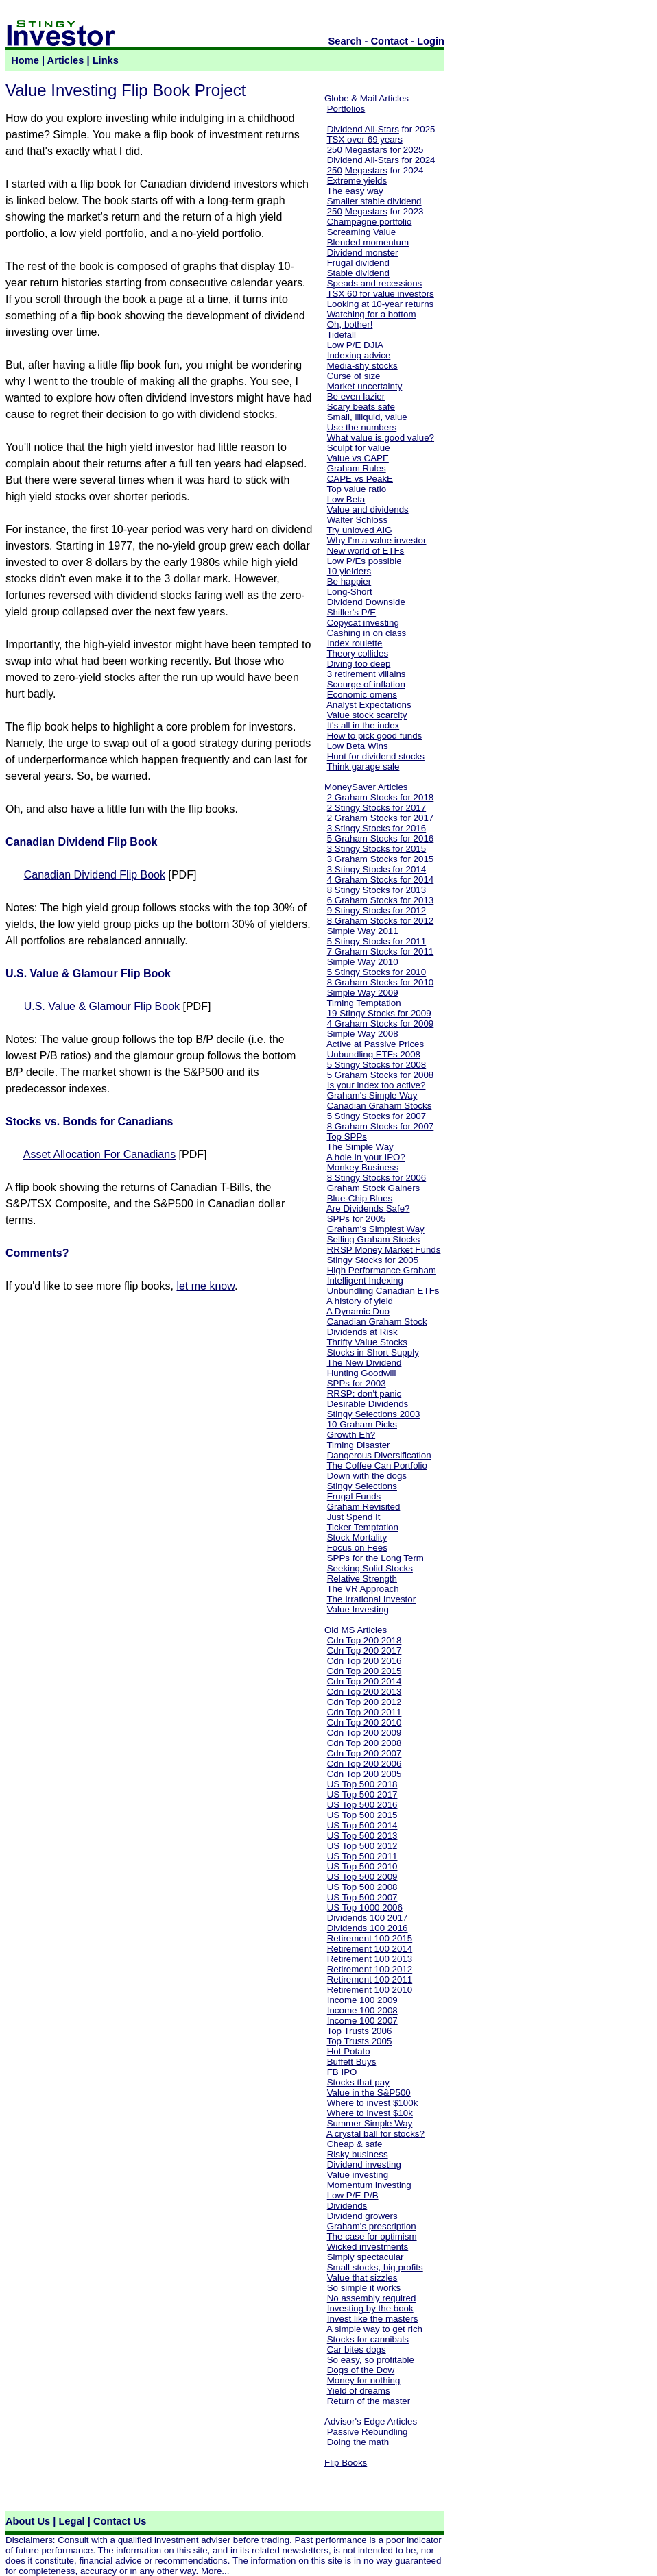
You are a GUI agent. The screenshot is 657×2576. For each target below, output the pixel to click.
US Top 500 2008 (362, 1887)
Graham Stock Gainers (373, 1188)
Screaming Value (361, 232)
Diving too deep (359, 664)
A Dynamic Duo (358, 1311)
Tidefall (340, 335)
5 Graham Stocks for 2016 (380, 838)
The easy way (354, 191)
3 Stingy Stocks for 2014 (376, 869)
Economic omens (362, 694)
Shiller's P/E (351, 612)
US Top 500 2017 (362, 1794)
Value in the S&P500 (369, 2092)
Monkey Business (362, 1167)
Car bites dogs (356, 2349)
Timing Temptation (363, 1003)
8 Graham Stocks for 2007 (380, 1126)
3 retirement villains (366, 674)
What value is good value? (380, 437)
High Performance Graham (381, 1270)
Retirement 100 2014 (369, 1948)
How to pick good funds (374, 736)
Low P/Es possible (364, 561)
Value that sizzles (362, 2277)
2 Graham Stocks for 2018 (380, 797)
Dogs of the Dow (361, 2370)
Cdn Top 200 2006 (364, 1763)
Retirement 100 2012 (369, 1969)
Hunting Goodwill (361, 1373)
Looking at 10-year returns (380, 304)
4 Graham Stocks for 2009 (380, 1023)
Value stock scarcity (367, 715)
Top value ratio (356, 489)
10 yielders (349, 571)
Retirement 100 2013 (369, 1959)
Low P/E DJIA (355, 345)
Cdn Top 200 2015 (364, 1671)
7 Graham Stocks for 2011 (380, 951)
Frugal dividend (358, 263)
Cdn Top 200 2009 (364, 1733)
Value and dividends (368, 509)
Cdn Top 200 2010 (364, 1722)
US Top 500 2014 (362, 1825)
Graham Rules (356, 468)
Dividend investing (364, 2164)
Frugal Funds (354, 1496)
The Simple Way (359, 1147)
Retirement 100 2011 (369, 1979)
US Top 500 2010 (362, 1866)
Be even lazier (356, 396)
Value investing (357, 2175)
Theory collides (357, 653)
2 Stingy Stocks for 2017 (376, 807)
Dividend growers (362, 2216)
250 (334, 150)
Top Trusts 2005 (359, 2041)
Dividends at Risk (362, 1332)
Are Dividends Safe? (368, 1208)
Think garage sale (362, 766)
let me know (205, 1286)
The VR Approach (362, 1589)
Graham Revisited (364, 1506)
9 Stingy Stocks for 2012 (376, 910)
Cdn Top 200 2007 (364, 1753)
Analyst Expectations (368, 705)
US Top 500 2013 (362, 1835)
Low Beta (346, 499)
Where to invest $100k (372, 2103)
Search (345, 41)
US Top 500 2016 (362, 1805)
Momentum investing (369, 2185)
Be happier (349, 581)
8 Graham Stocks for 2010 (380, 982)
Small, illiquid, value (367, 417)
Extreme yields (357, 180)
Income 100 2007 (362, 2020)
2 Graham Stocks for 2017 (380, 818)
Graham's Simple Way (372, 1095)
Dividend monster (362, 252)
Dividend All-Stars (363, 129)
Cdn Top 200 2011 (364, 1712)
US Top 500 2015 (362, 1815)
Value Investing (358, 1609)
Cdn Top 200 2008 (364, 1743)
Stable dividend (358, 273)
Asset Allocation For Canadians (99, 1154)
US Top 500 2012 (362, 1846)
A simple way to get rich (374, 2329)
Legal (71, 2521)
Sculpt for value (358, 448)
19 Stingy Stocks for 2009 (379, 1013)
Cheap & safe (355, 2144)
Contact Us (119, 2521)
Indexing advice (359, 355)
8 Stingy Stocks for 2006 (376, 1178)
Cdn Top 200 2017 (364, 1650)
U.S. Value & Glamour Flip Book (102, 1006)
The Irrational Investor (371, 1599)
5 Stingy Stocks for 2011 (376, 941)
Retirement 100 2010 (369, 1990)
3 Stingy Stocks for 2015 (376, 849)
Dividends (347, 2205)
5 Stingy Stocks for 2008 (376, 1064)
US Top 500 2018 (362, 1784)
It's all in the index (363, 725)
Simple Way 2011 (362, 931)
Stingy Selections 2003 (373, 1414)
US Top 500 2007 (362, 1897)
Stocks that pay (358, 2082)
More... (215, 2571)
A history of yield (359, 1301)
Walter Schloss (357, 520)
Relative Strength (362, 1578)
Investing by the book (370, 2308)
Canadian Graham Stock (377, 1321)
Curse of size (354, 376)
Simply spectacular (365, 2257)
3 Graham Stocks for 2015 (380, 859)
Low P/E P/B (353, 2195)
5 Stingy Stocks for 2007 (376, 1116)
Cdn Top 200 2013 (364, 1691)
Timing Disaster (358, 1445)
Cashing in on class (367, 633)
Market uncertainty (365, 386)
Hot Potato (348, 2051)
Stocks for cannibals (368, 2339)
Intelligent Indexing (365, 1280)
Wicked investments (368, 2247)
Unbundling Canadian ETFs (383, 1291)
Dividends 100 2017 (367, 1918)
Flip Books (345, 2462)
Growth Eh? (351, 1435)
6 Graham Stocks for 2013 (380, 900)
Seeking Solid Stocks (370, 1568)
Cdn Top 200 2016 (364, 1661)
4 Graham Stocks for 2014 (380, 879)
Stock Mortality (357, 1537)
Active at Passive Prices (375, 1044)
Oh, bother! (350, 324)
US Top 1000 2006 (365, 1907)
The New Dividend (363, 1363)
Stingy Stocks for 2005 (372, 1260)
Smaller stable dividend (374, 201)
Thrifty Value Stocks (366, 1342)
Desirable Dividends (368, 1404)
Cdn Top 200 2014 (364, 1681)
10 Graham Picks (362, 1424)
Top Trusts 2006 (359, 2031)
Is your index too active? (376, 1085)
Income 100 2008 (362, 2010)
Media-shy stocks (362, 365)
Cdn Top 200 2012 (364, 1702)
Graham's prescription (371, 2226)
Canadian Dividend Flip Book (94, 875)
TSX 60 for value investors (379, 294)
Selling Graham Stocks (373, 1239)
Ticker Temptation (362, 1527)
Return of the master (369, 2401)
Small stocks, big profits (375, 2267)
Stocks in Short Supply (373, 1352)
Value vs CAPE (358, 458)
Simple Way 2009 (362, 993)
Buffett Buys (352, 2062)
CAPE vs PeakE (360, 479)
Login (430, 41)
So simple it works (364, 2288)
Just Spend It (354, 1517)
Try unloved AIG (359, 530)
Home (25, 60)
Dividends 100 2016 (367, 1928)
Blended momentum (368, 242)
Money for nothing (364, 2380)
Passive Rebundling (367, 2432)
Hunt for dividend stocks (376, 756)
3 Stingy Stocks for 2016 (376, 828)
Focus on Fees (357, 1548)
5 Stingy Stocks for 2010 (376, 972)
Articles (65, 60)
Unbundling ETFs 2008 (373, 1054)
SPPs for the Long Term (375, 1558)
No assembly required (371, 2298)
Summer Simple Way (370, 2123)
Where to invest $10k (370, 2113)
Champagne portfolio (369, 222)
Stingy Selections (362, 1486)
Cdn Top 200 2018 (364, 1640)
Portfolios (346, 108)
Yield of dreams (358, 2390)
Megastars (366, 150)
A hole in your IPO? (365, 1157)
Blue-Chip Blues (360, 1198)
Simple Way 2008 (362, 1034)
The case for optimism (371, 2236)
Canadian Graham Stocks (379, 1106)
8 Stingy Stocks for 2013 (376, 890)
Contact (390, 41)
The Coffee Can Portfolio (376, 1465)
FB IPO (342, 2072)
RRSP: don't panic (364, 1393)
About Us (27, 2521)
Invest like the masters (372, 2319)
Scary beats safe (361, 407)
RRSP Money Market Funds (384, 1249)
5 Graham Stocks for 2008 (380, 1075)
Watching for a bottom (371, 314)
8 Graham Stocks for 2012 (380, 921)
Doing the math (358, 2442)
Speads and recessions (374, 283)
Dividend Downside (366, 602)
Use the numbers (362, 427)
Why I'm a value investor (377, 540)
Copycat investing (363, 622)
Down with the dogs (367, 1476)
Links (106, 60)
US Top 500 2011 (362, 1856)
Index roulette (355, 643)
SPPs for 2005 (356, 1219)
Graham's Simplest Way (376, 1229)
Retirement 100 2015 (369, 1938)
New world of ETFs (366, 550)
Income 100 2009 (362, 2000)
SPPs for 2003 (356, 1383)
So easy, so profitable (370, 2360)
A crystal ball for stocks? (375, 2134)
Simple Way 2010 (362, 962)
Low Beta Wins (357, 746)
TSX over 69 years (364, 139)
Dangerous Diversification (379, 1455)
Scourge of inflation (366, 684)
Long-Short (349, 592)
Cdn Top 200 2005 (364, 1774)
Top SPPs (346, 1136)
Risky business (357, 2154)
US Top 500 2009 (362, 1877)
